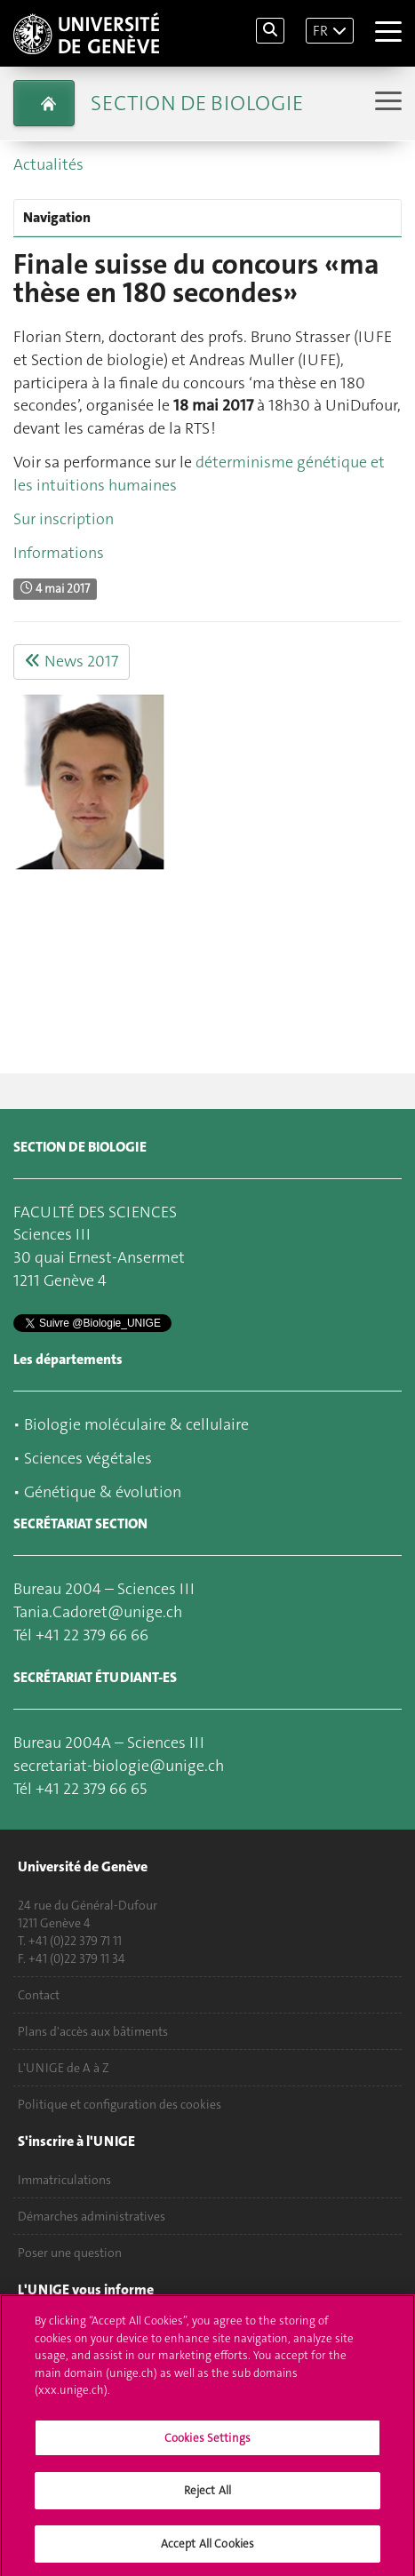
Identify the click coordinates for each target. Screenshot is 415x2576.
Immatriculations (64, 2180)
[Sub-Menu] (386, 102)
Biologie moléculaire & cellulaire (136, 1424)
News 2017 (71, 661)
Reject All (207, 2495)
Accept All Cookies (207, 2548)
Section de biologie (197, 103)
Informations (58, 552)
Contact (39, 1995)
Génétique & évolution (102, 1492)
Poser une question (70, 2253)
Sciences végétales (88, 1458)
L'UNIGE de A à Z (63, 2068)
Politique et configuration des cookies (119, 2104)
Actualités (48, 164)
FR (320, 30)
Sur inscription (63, 519)
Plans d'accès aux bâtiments (93, 2031)
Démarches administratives (91, 2216)
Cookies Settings (207, 2442)
